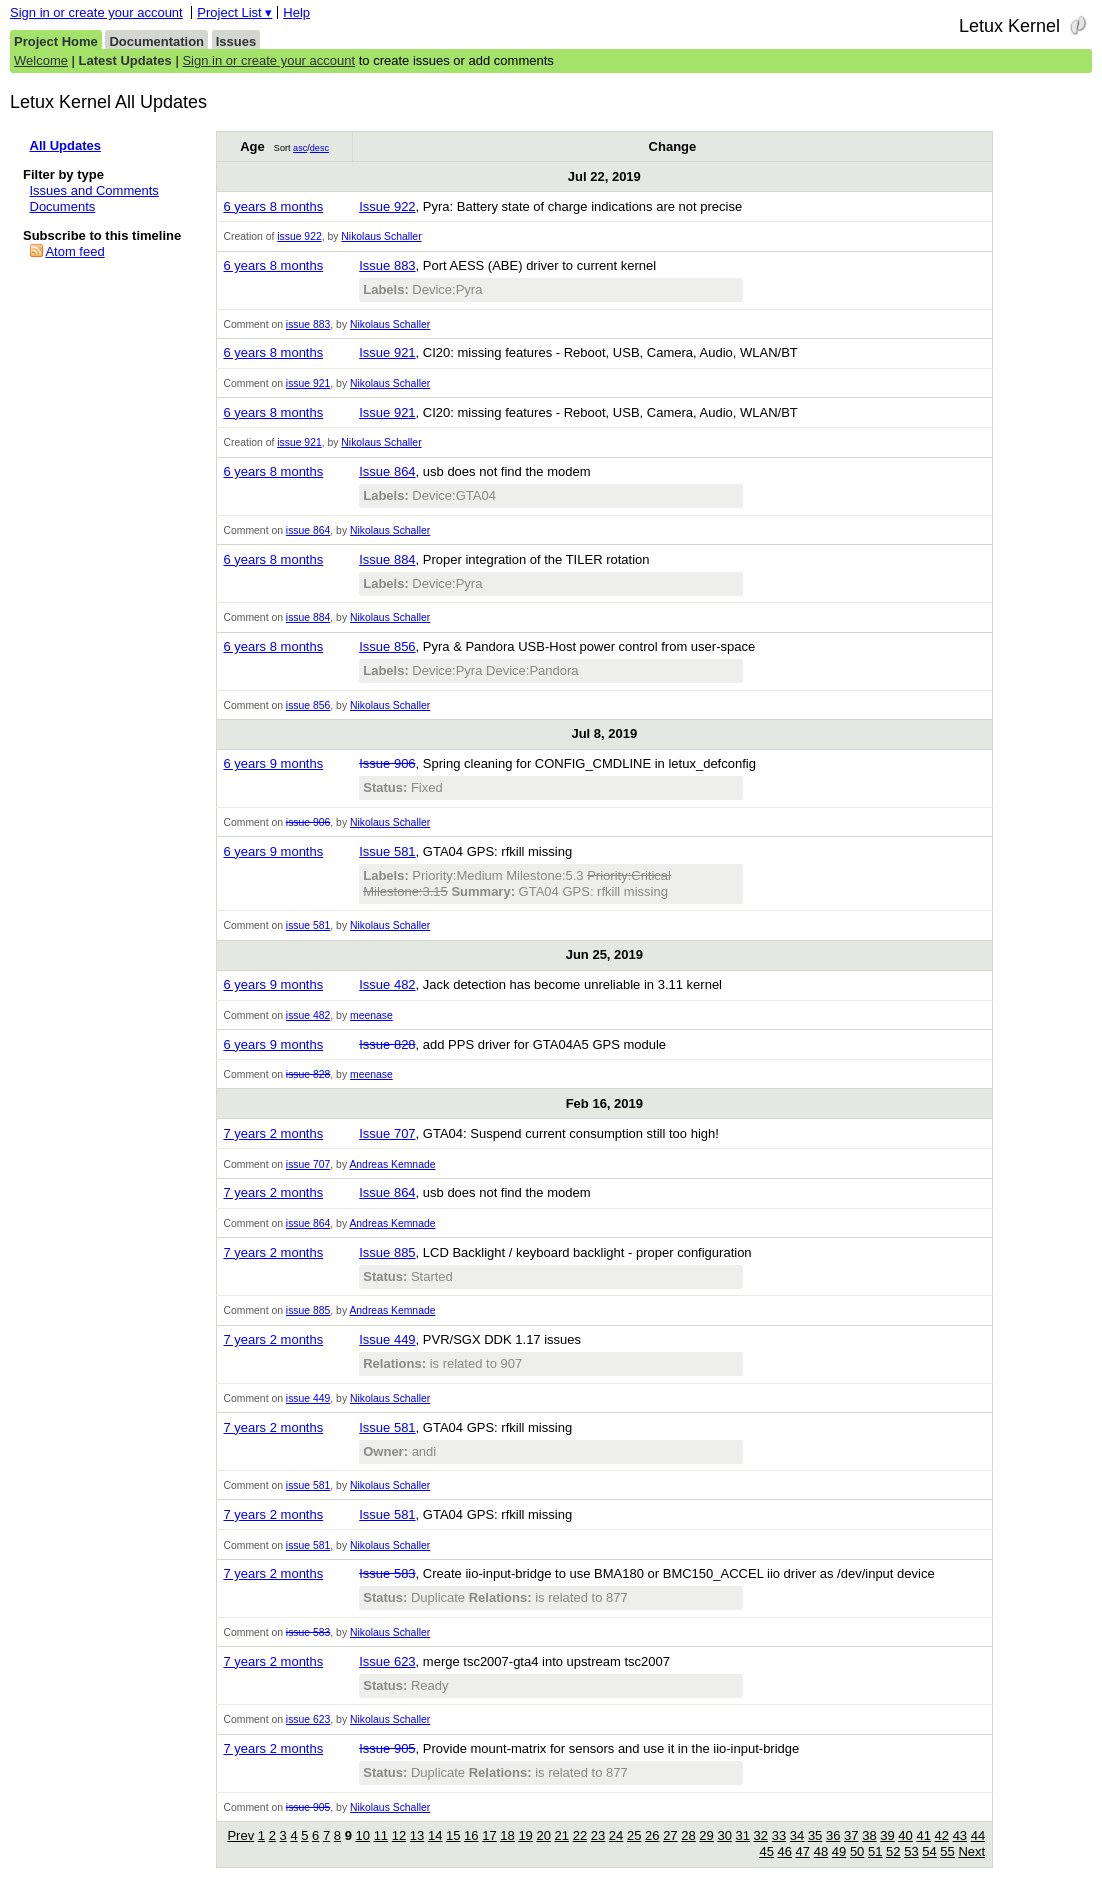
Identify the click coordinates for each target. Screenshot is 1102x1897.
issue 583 (308, 1632)
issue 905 (308, 1807)
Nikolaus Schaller (381, 236)
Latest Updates (125, 60)
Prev (240, 1835)
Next (971, 1851)
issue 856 (308, 705)
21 (562, 1835)
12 (399, 1835)
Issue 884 (387, 559)
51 (875, 1851)
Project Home (56, 41)
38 (869, 1835)
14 (435, 1835)
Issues (236, 41)
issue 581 (308, 925)
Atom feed (74, 251)
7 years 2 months (273, 1133)
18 (507, 1835)
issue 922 (299, 236)
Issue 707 (387, 1133)
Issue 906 (387, 763)
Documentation (156, 41)
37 (851, 1835)
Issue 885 (387, 1252)
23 (598, 1835)
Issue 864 (387, 471)
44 (978, 1835)
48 (821, 1851)
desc (319, 148)
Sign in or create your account (96, 12)
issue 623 (308, 1719)
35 (815, 1835)
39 (887, 1835)
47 (803, 1851)
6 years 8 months (273, 206)
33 (779, 1835)
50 (857, 1851)
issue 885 (308, 1310)
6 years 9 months (273, 763)
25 (634, 1835)
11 (381, 1835)
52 (893, 1851)
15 (453, 1835)
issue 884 (308, 617)
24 (616, 1835)
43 (960, 1835)
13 (417, 1835)
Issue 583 (387, 1573)
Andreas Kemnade (392, 1164)
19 (525, 1835)
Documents (63, 206)
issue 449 (308, 1398)
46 (785, 1851)
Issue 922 (387, 206)
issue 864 (308, 530)
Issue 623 (387, 1661)
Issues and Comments (94, 190)
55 (947, 1851)
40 (905, 1835)
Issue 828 (387, 1044)
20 (543, 1835)
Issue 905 (387, 1748)
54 (929, 1851)
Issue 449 (387, 1339)
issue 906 (308, 822)
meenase (371, 1015)
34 (797, 1835)
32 (761, 1835)
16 (471, 1835)
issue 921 (308, 383)
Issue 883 (387, 265)
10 (363, 1835)
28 (688, 1835)
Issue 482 (387, 984)
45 (766, 1851)
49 (839, 1851)
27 (670, 1835)
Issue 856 (387, 646)
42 (942, 1835)
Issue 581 (387, 851)
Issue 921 (387, 352)
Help (296, 12)
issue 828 (308, 1074)
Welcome (41, 60)
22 (580, 1835)
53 (911, 1851)
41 (923, 1835)
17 (489, 1835)
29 (706, 1835)
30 (724, 1835)
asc (300, 148)
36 (833, 1835)
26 (652, 1835)
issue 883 (308, 324)
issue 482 (308, 1015)
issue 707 (308, 1164)
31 (743, 1835)
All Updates (66, 145)
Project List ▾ (234, 12)
